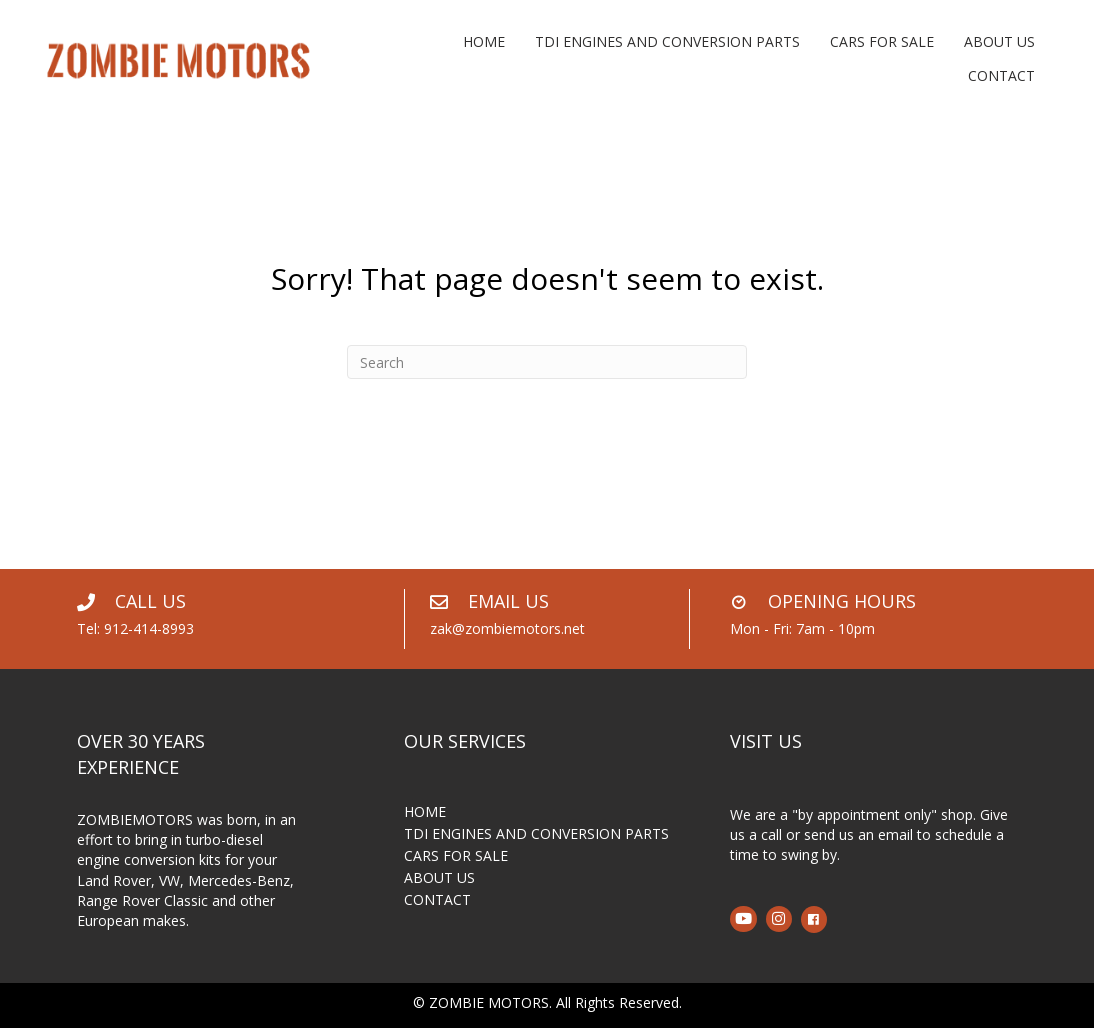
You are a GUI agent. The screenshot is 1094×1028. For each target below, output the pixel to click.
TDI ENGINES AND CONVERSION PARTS (536, 835)
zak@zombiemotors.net (507, 628)
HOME (425, 813)
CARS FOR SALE (456, 857)
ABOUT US (439, 879)
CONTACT (437, 901)
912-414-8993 (149, 628)
